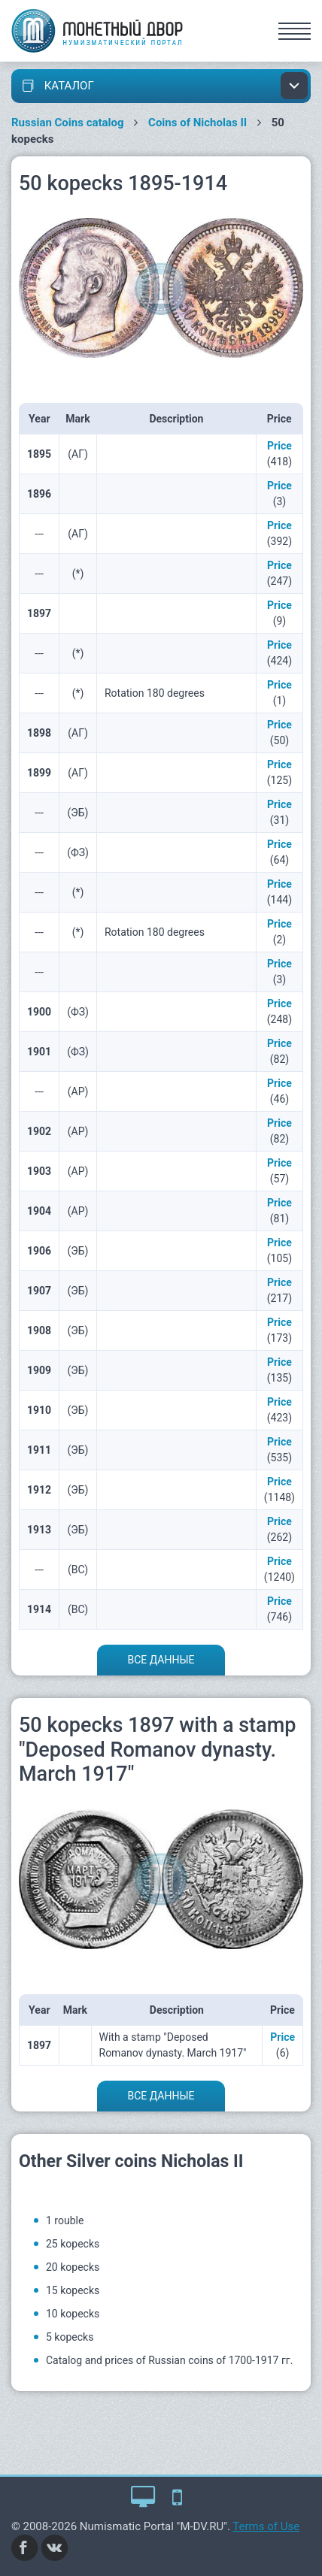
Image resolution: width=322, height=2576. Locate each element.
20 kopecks (72, 2267)
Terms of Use (265, 2526)
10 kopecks (72, 2314)
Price (279, 446)
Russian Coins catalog (67, 122)
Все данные (160, 1660)
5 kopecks (69, 2337)
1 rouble (65, 2220)
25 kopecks (72, 2244)
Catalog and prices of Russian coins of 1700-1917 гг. (169, 2360)
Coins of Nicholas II (197, 122)
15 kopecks (72, 2290)
